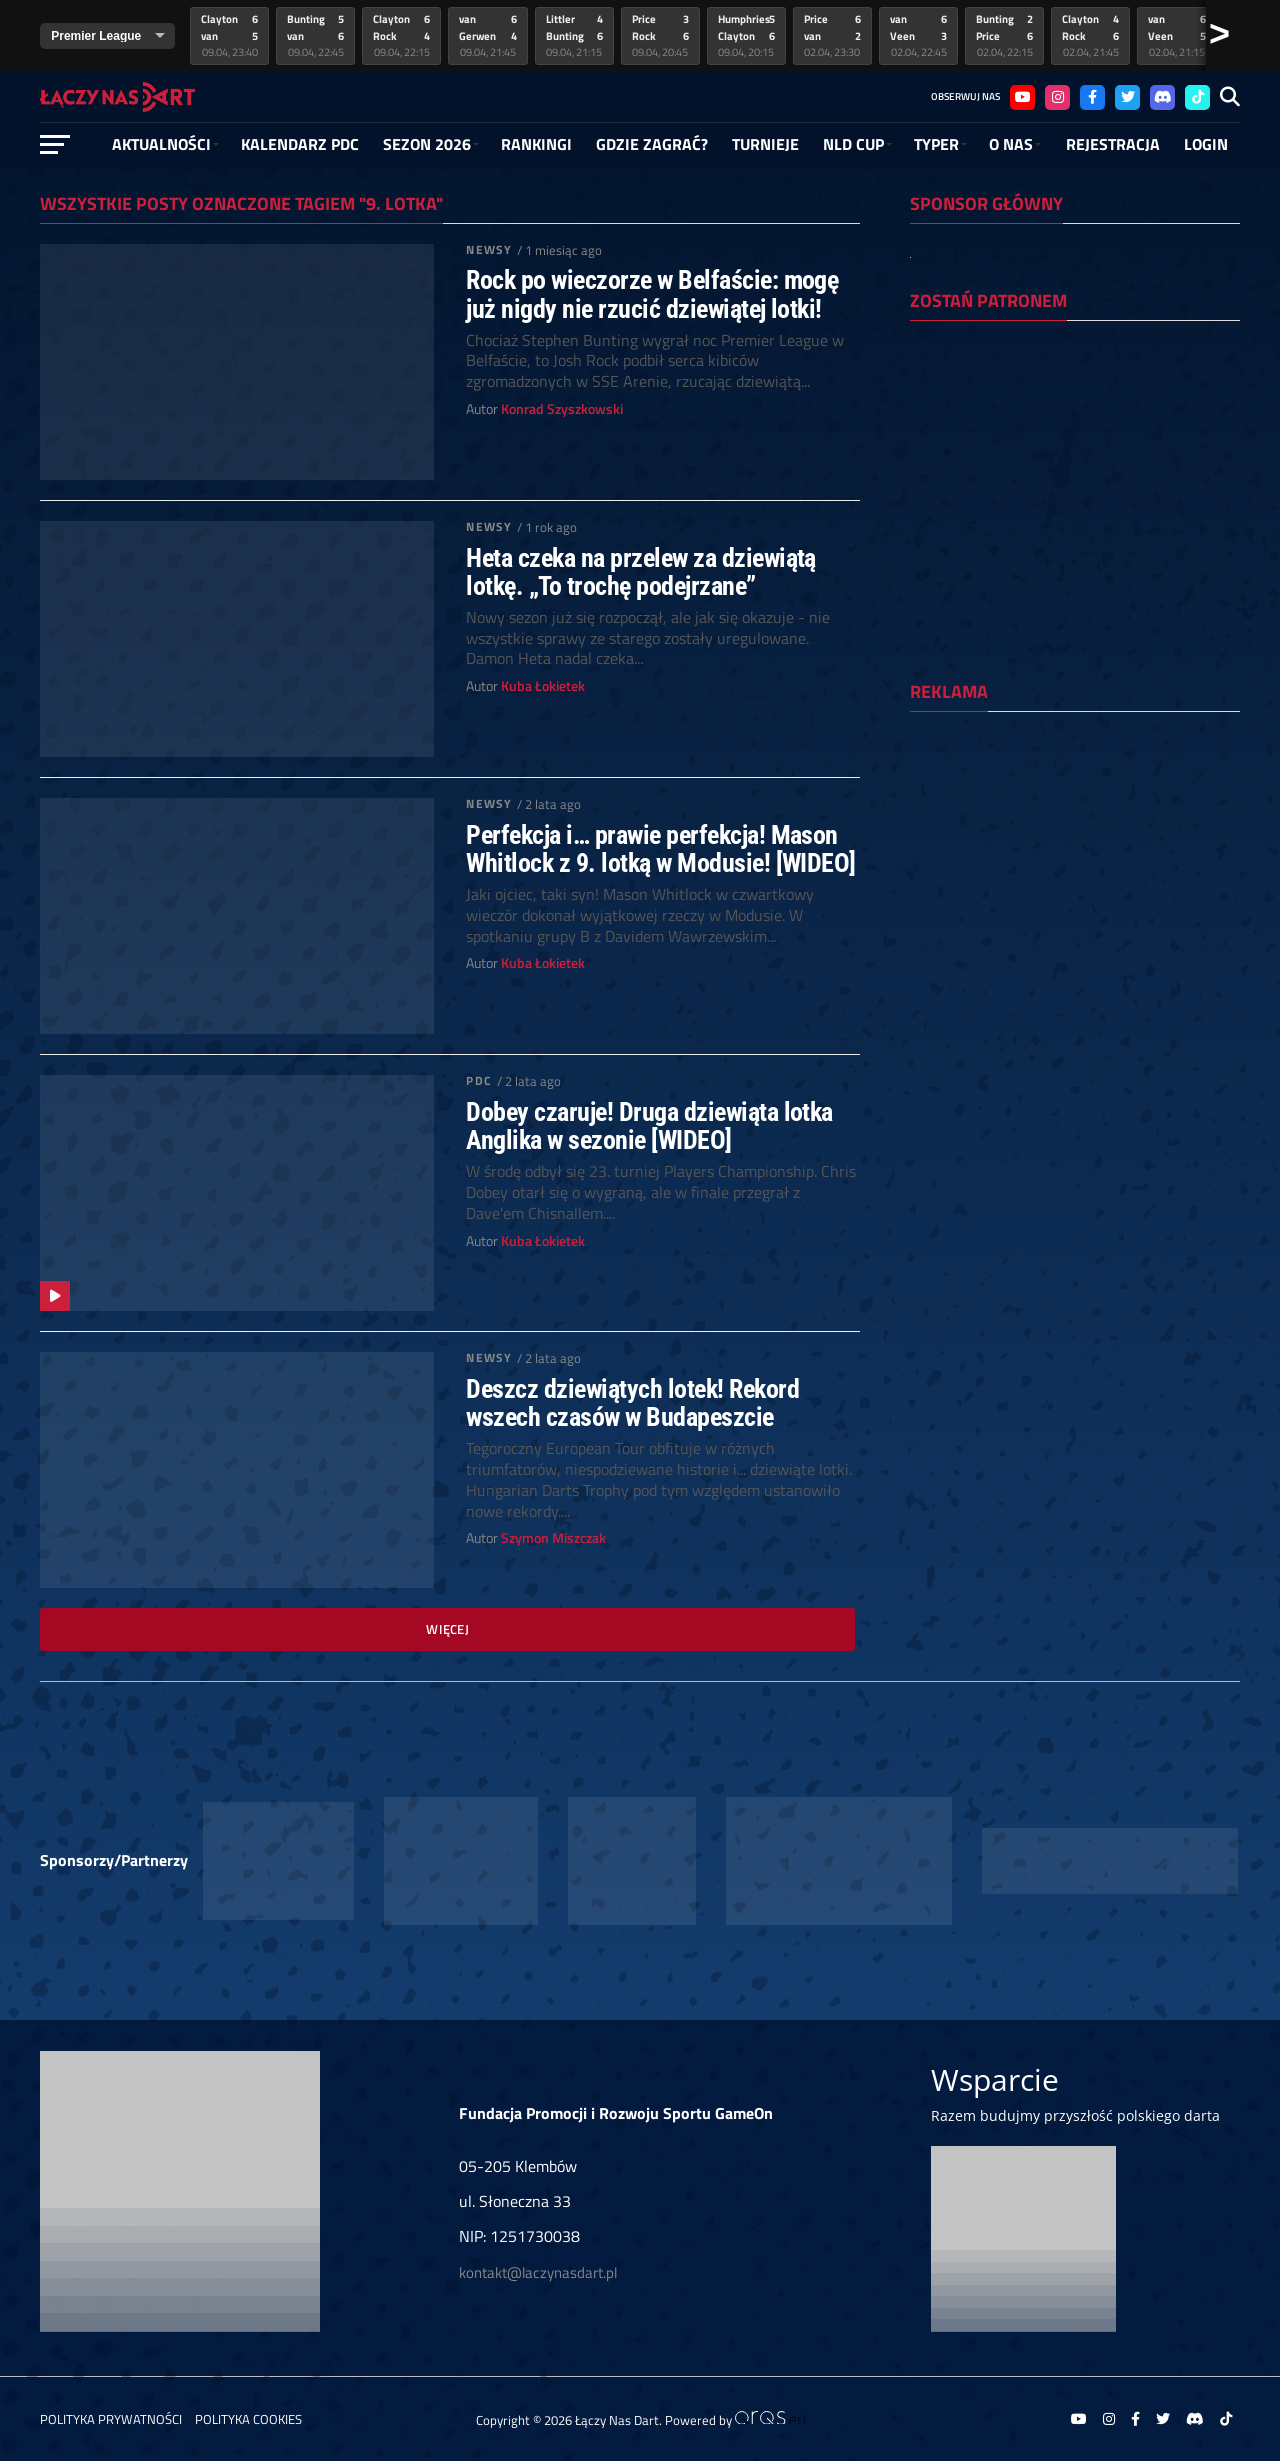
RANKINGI (536, 144)
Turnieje (765, 144)
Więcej (447, 1629)
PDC (478, 1080)
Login (1206, 144)
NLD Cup (853, 144)
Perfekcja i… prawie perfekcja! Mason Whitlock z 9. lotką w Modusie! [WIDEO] (661, 849)
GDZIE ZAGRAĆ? (652, 144)
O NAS (1011, 144)
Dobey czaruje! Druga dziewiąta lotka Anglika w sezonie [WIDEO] (649, 1126)
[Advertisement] (1075, 857)
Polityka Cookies (248, 2419)
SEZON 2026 (427, 144)
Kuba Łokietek (543, 686)
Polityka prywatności (111, 2419)
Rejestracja (1113, 144)
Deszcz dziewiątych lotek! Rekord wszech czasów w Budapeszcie (632, 1403)
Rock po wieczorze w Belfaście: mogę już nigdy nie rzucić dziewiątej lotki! (652, 294)
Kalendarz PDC (300, 144)
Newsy (489, 249)
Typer (936, 144)
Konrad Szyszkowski (562, 409)
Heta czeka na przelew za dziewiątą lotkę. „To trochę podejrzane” (641, 572)
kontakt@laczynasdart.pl (538, 2272)
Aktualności (161, 144)
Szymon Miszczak (553, 1538)
